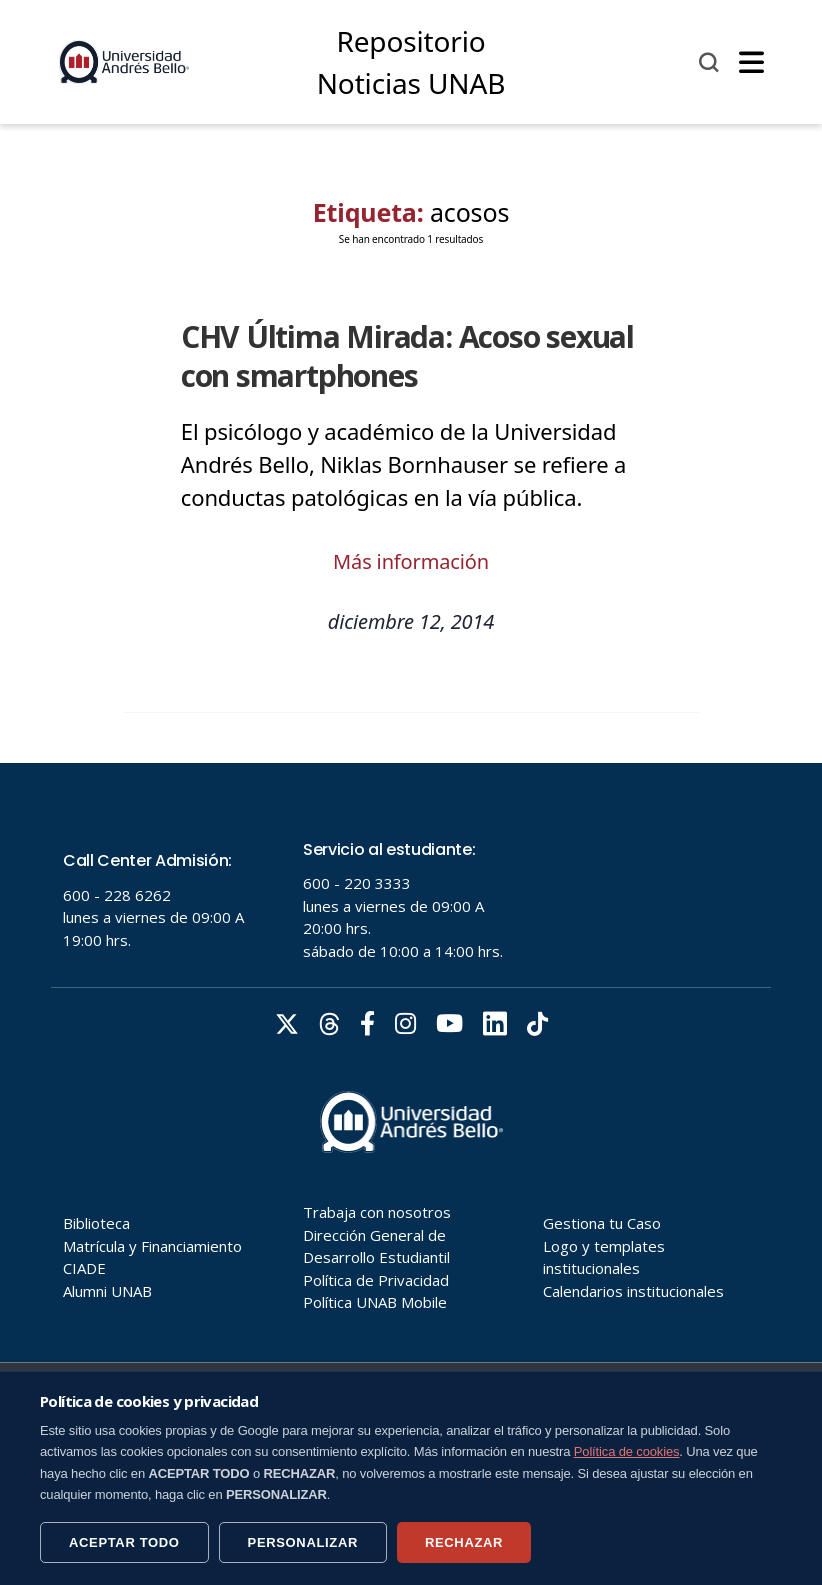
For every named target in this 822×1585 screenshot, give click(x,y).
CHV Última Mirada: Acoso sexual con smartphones (407, 356)
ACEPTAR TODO (124, 1542)
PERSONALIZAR (303, 1542)
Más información (411, 561)
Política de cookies (627, 1451)
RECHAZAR (464, 1542)
